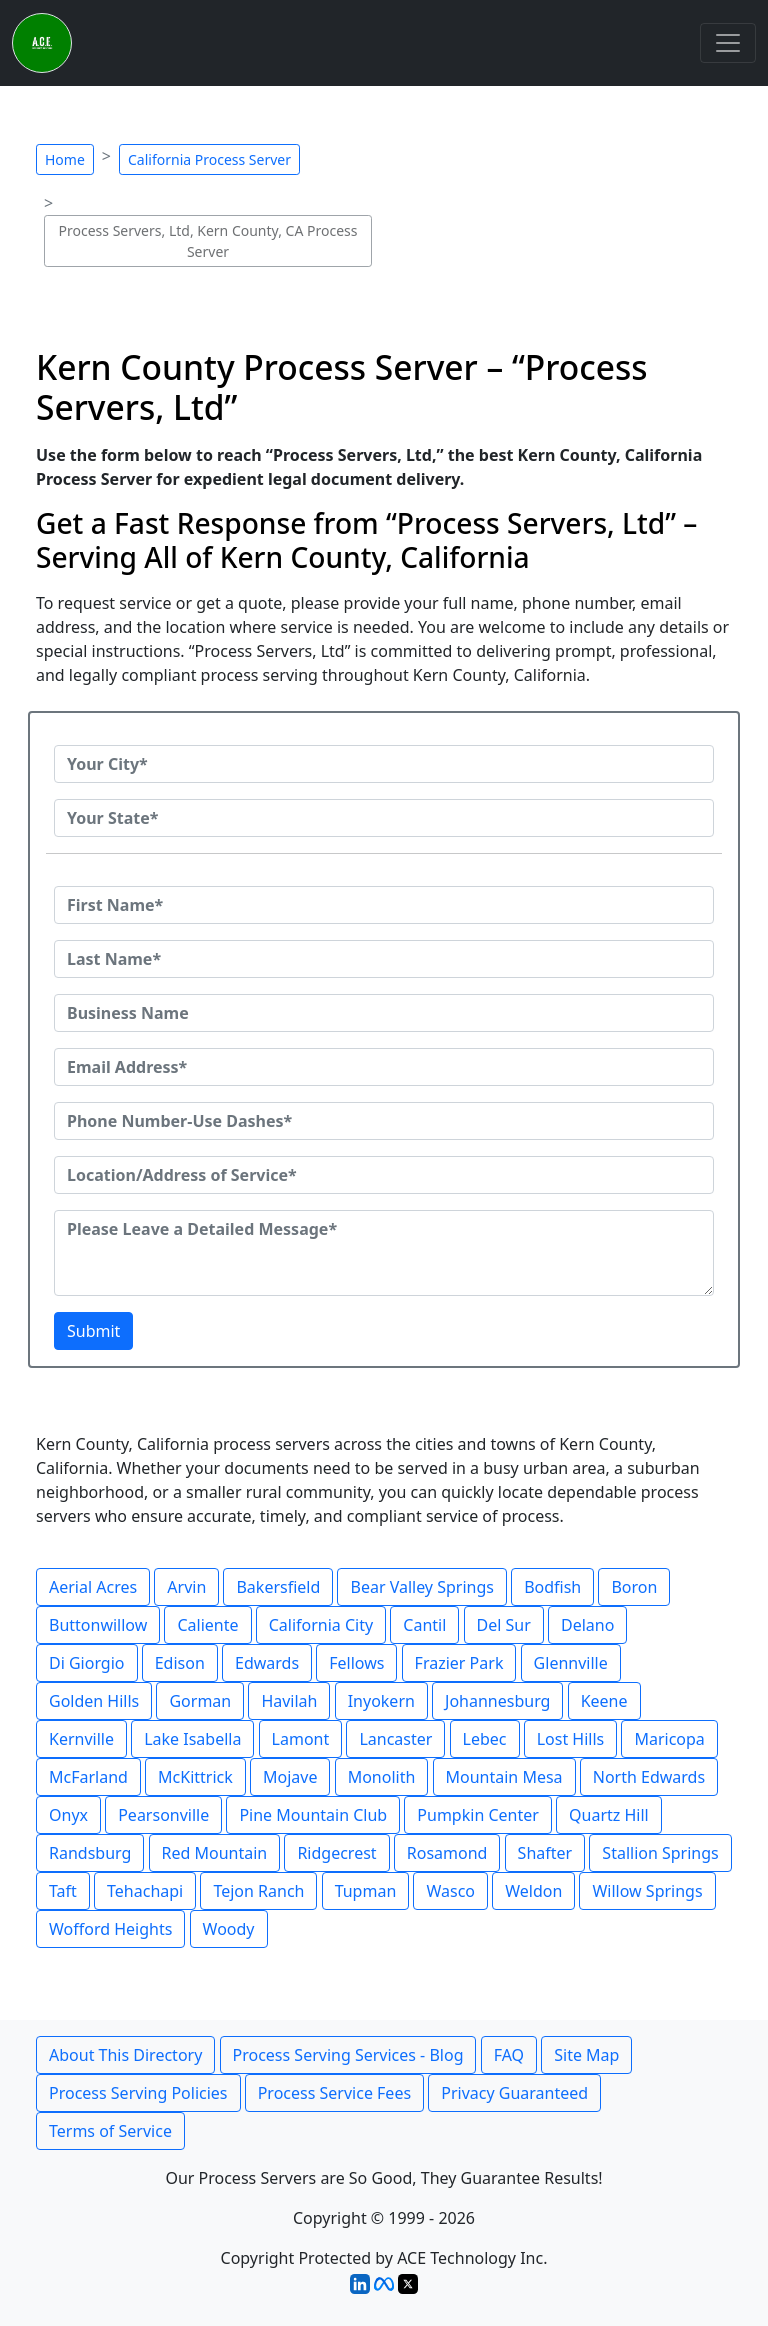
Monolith (382, 1777)
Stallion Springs (660, 1853)
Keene (604, 1701)
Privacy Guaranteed (514, 2093)
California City (321, 1625)
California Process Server (209, 159)
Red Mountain (215, 1853)
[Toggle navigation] (728, 43)
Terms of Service (110, 2131)
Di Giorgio (87, 1663)
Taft (63, 1891)
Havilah (289, 1701)
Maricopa (669, 1739)
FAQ (509, 2055)
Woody (229, 1929)
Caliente (207, 1625)
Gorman (200, 1701)
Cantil (424, 1625)
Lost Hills (571, 1739)
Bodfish (552, 1587)
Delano (587, 1625)
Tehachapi (145, 1891)
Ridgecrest (336, 1853)
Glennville (571, 1663)
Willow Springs (647, 1891)
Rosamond (447, 1853)
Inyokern (381, 1701)
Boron (634, 1587)
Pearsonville (163, 1815)
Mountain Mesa (504, 1777)
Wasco (450, 1891)
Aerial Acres (93, 1587)
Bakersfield (278, 1587)
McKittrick (195, 1777)
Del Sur (504, 1625)
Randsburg (90, 1853)
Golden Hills (94, 1701)
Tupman (366, 1891)
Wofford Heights (110, 1929)
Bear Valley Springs (421, 1587)
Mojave (290, 1777)
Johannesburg (497, 1701)
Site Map (586, 2055)
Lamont (301, 1739)
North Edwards (649, 1777)
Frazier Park (459, 1663)
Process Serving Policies (138, 2093)
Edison (180, 1663)
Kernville (81, 1739)
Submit (93, 1331)
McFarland (88, 1777)
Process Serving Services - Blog (348, 2055)
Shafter (545, 1853)
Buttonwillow (98, 1625)
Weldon (533, 1891)
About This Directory (125, 2055)
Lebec (485, 1739)
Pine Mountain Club (313, 1815)
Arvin (186, 1587)
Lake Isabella (192, 1739)
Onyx (68, 1815)
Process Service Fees (334, 2093)
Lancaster (395, 1739)
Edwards (267, 1663)
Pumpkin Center (478, 1815)
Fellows (356, 1663)
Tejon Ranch (258, 1891)
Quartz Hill (609, 1815)
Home (65, 159)
